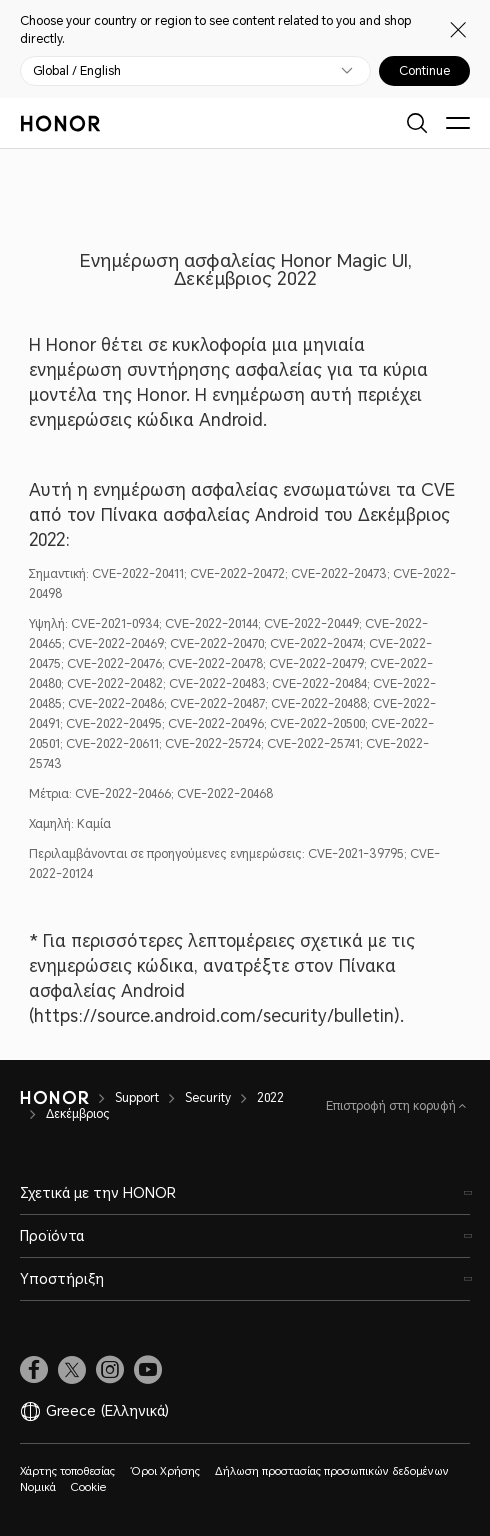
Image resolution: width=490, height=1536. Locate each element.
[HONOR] (54, 1098)
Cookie (88, 1487)
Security (208, 1098)
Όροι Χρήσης (165, 1471)
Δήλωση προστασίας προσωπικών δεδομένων (332, 1471)
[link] (34, 1370)
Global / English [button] (77, 71)
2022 (270, 1098)
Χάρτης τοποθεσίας (67, 1471)
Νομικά (38, 1487)
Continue (424, 71)
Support (137, 1098)
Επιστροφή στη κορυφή (392, 1106)
